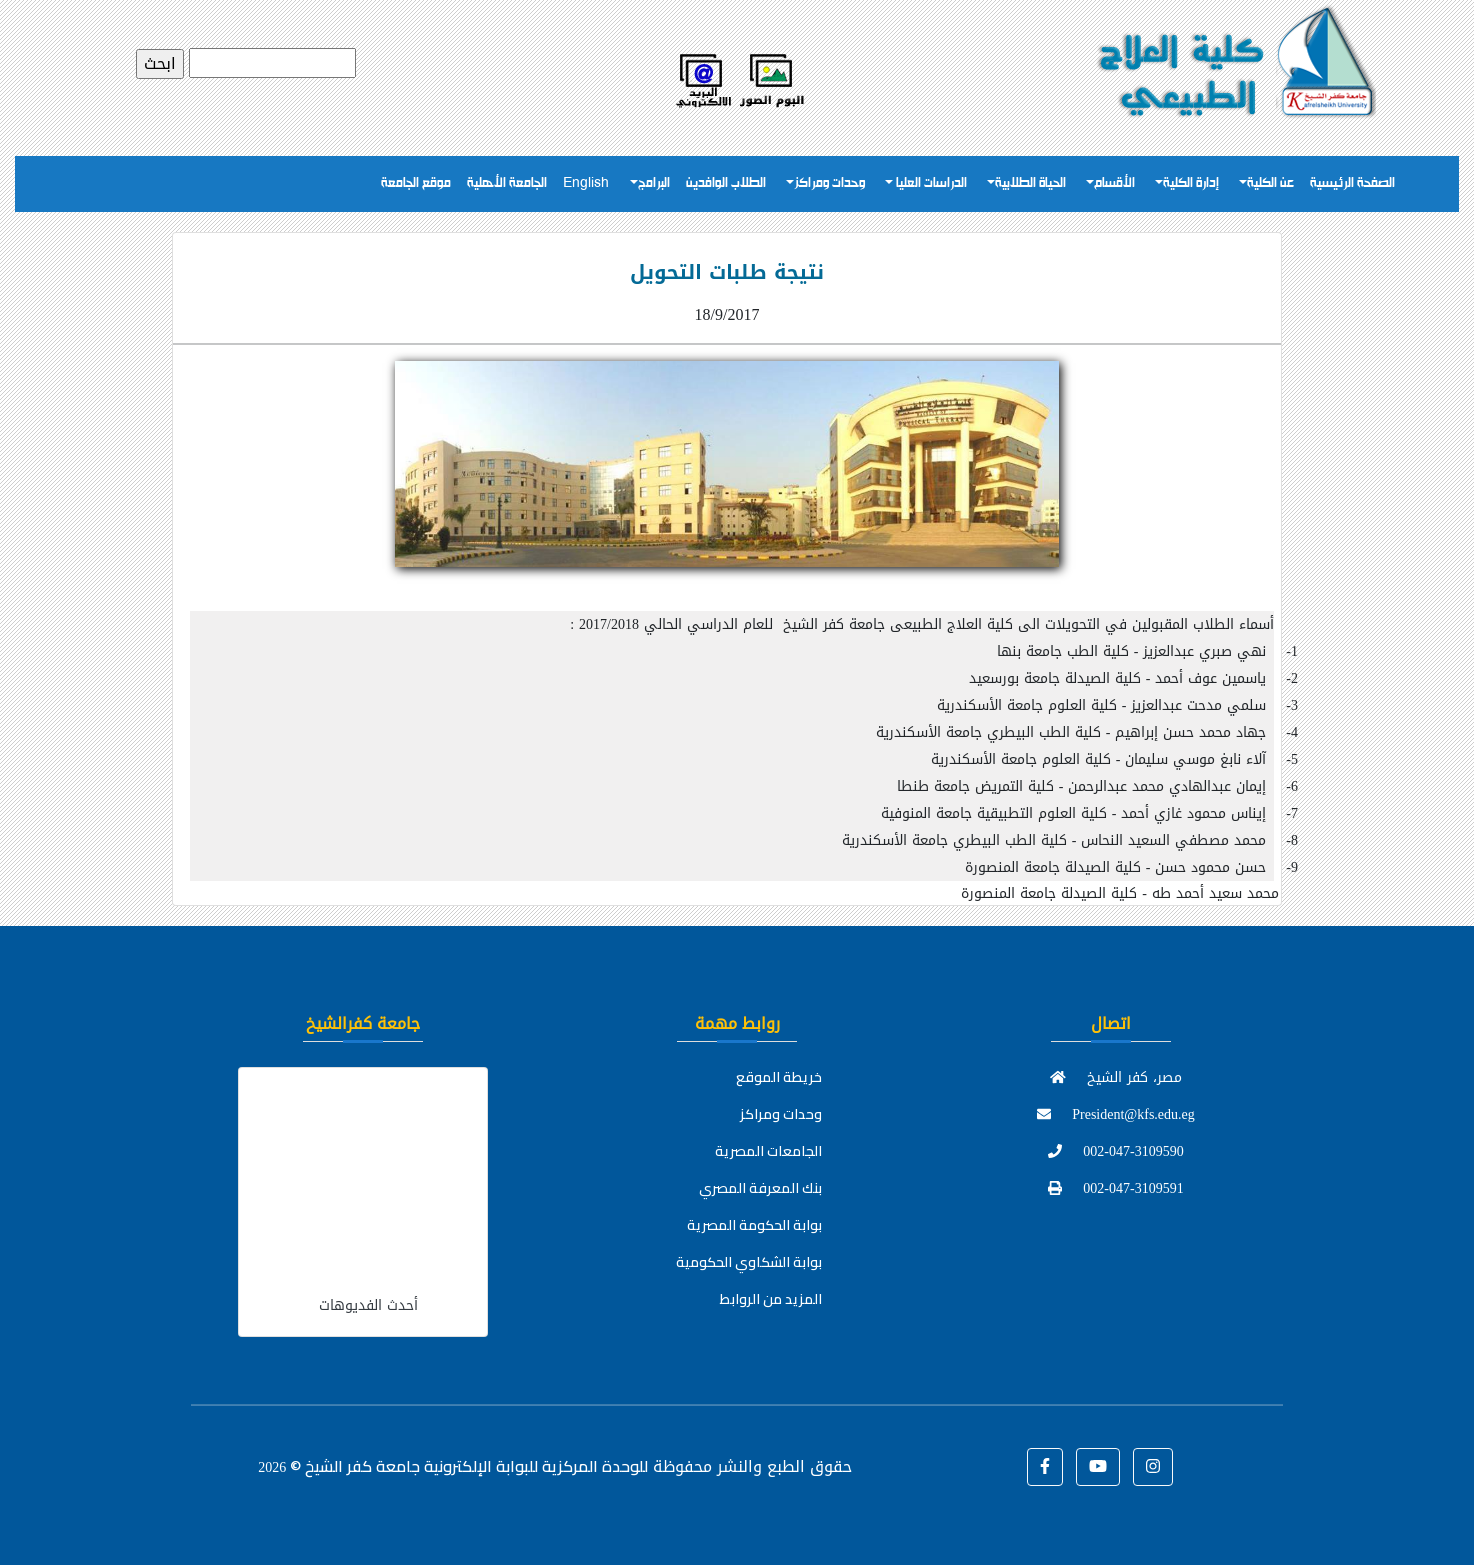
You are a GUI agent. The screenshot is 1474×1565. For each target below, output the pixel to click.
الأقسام (1114, 183)
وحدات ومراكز (829, 183)
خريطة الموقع (779, 1077)
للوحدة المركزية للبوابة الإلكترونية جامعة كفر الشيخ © (453, 1466)
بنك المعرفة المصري (760, 1188)
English (586, 183)
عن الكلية (1270, 183)
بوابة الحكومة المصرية (754, 1225)
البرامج (654, 183)
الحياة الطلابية (1030, 183)
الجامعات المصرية (768, 1151)
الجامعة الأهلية (507, 183)
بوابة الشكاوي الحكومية (749, 1262)
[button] (1045, 1467)
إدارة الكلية (1191, 183)
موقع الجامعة (416, 183)
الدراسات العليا (930, 183)
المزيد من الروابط (771, 1299)
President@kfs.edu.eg (1116, 1114)
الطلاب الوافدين (726, 183)
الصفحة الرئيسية (1352, 183)
